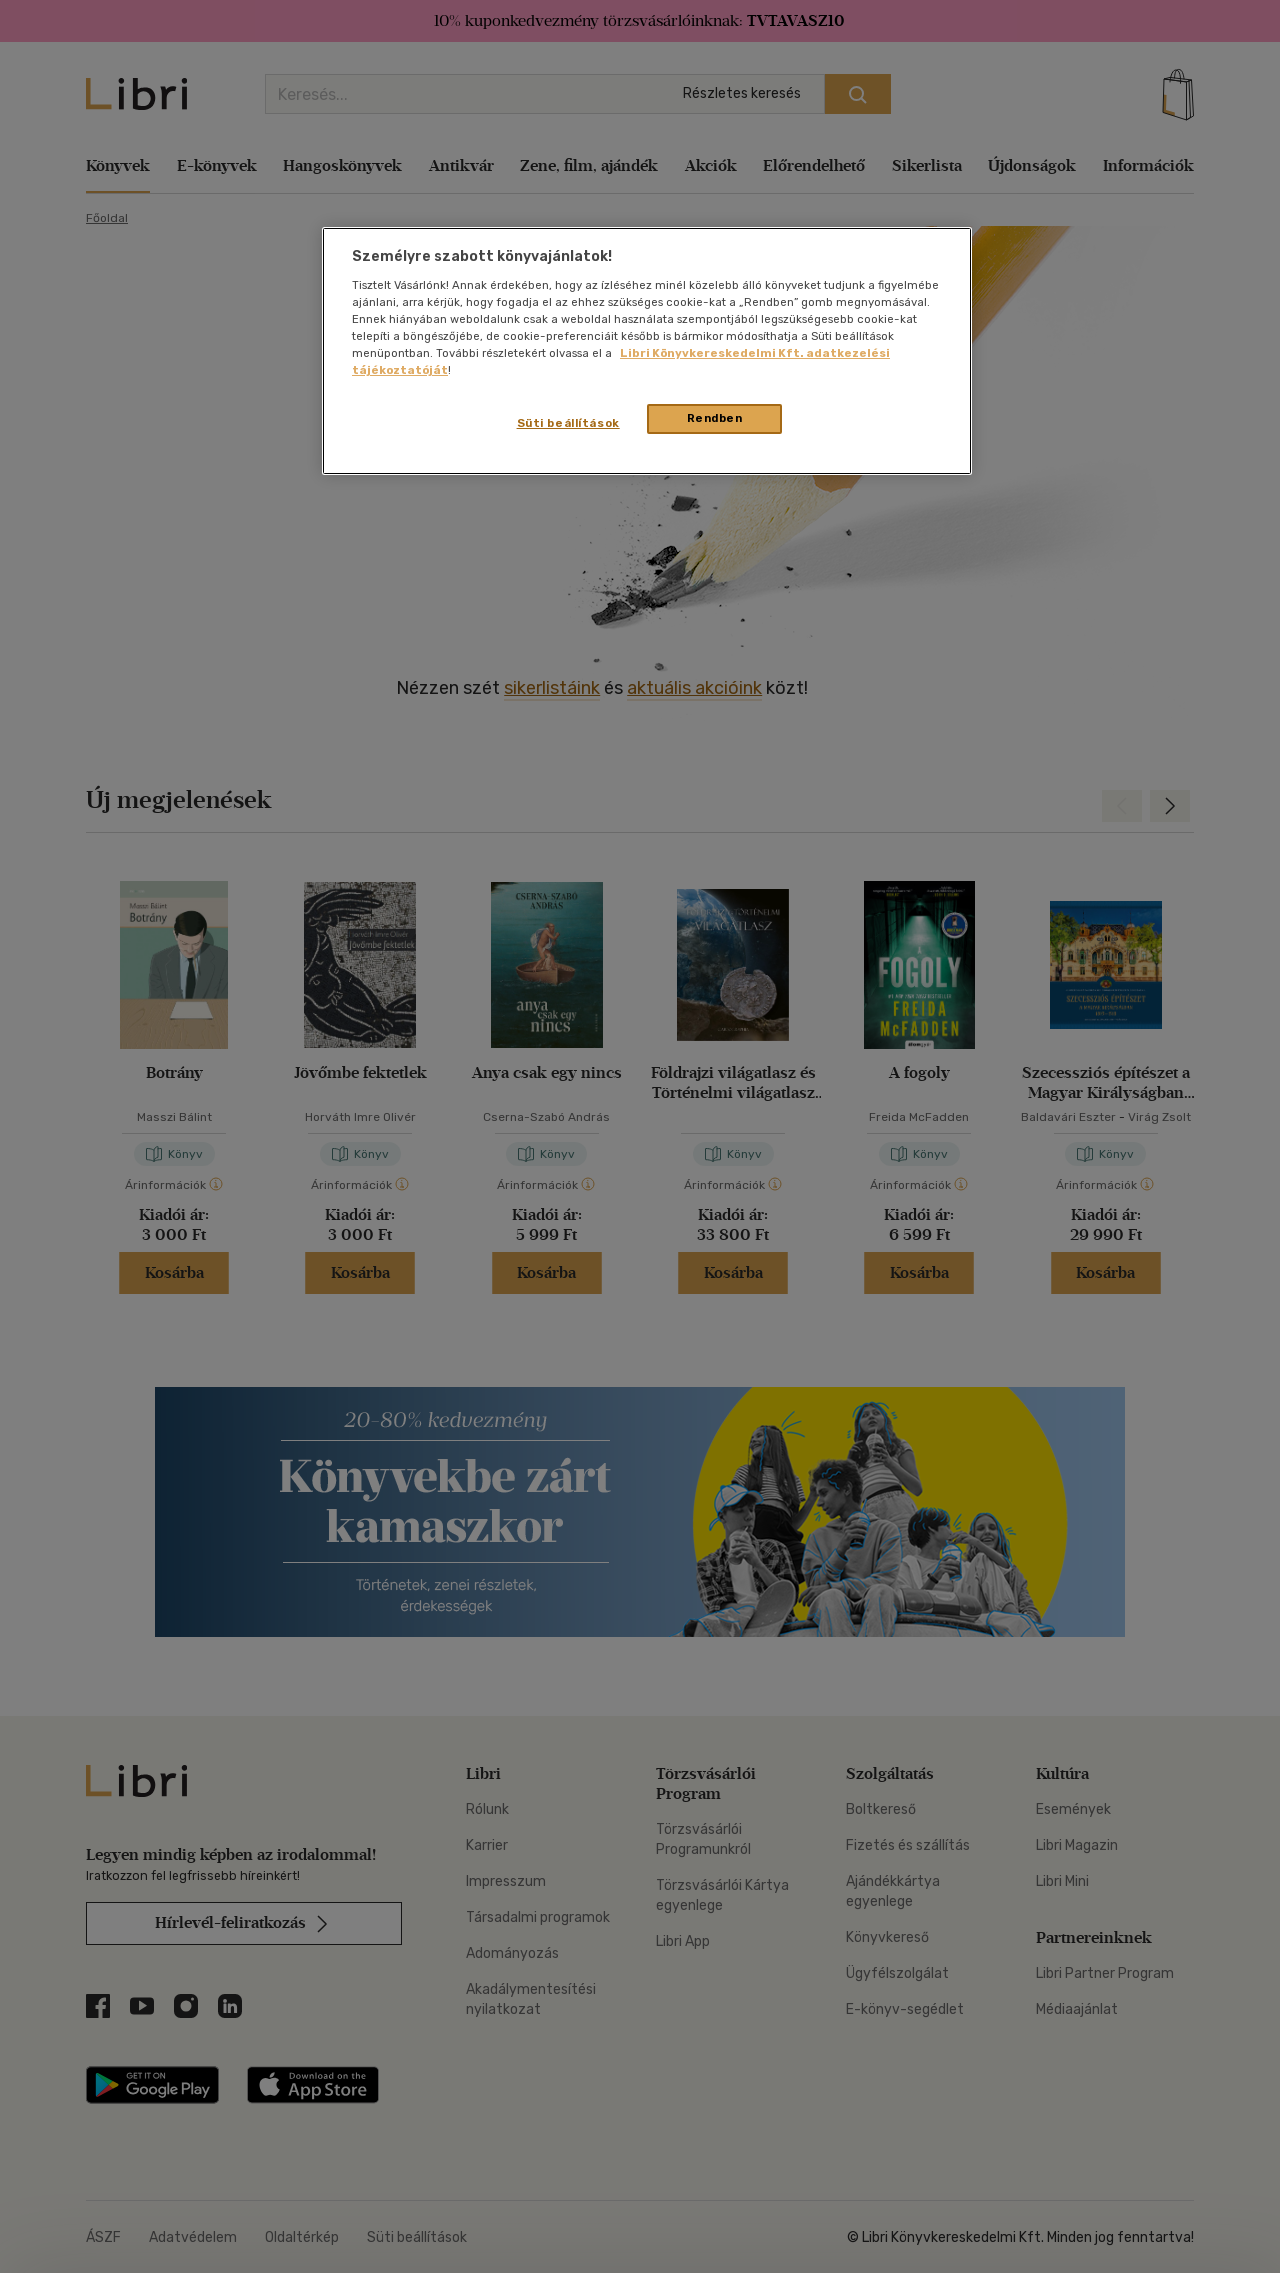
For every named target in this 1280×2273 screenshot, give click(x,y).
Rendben (715, 418)
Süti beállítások (568, 423)
